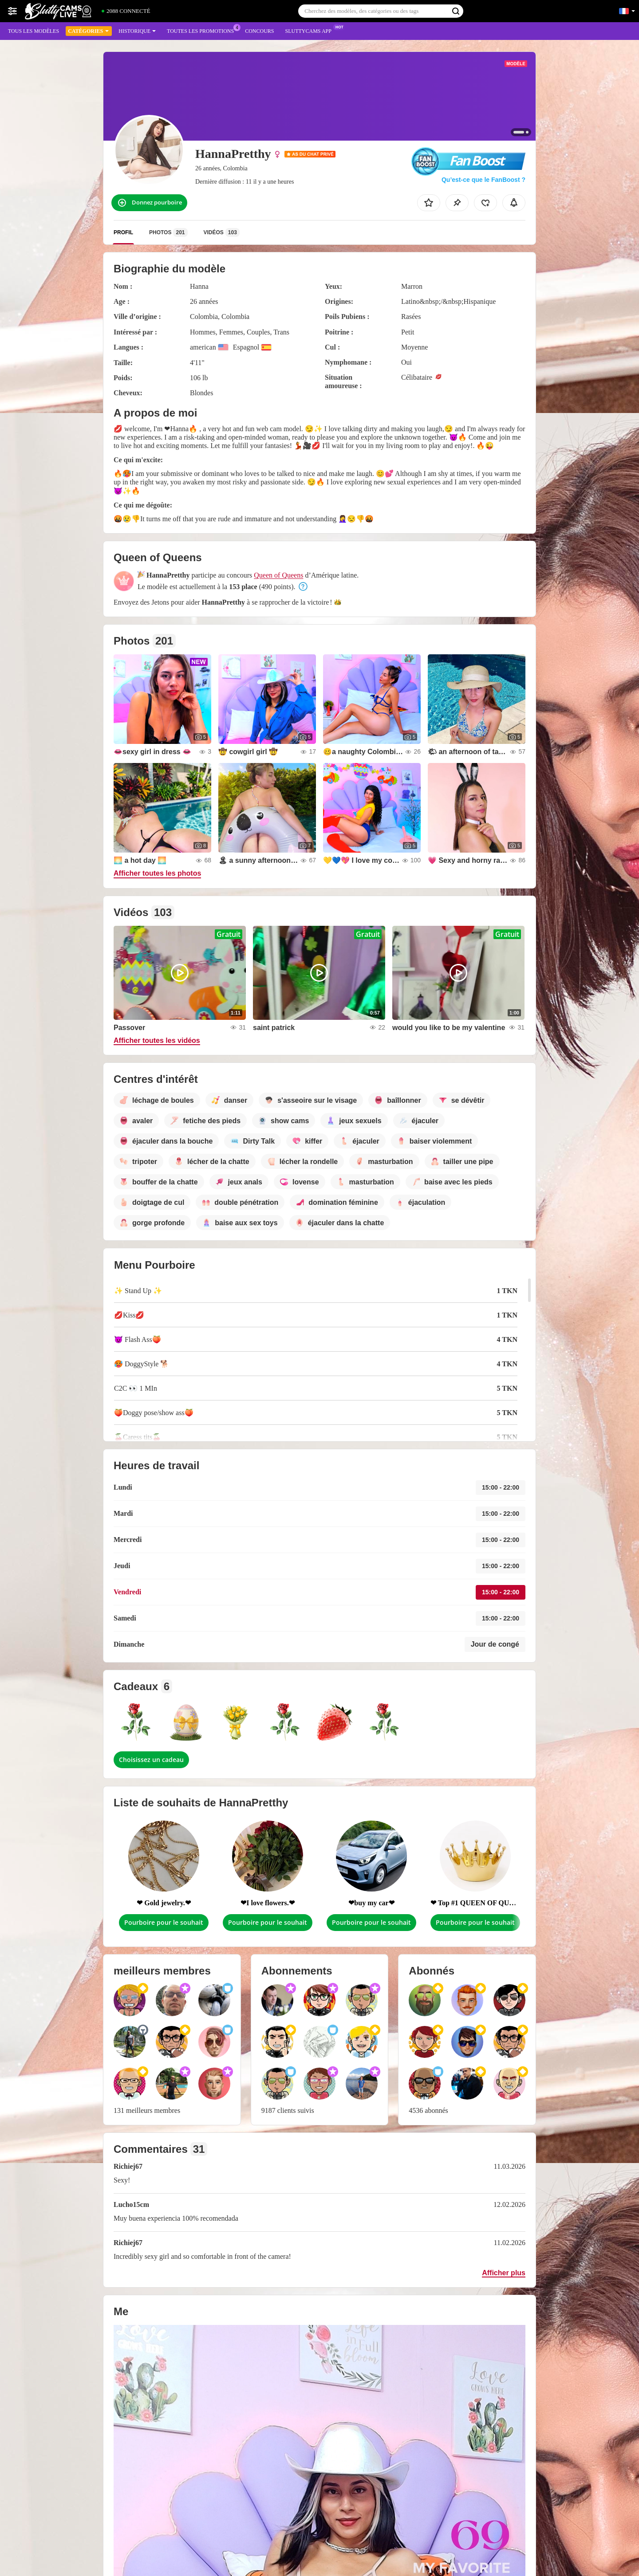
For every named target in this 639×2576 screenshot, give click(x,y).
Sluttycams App (310, 30)
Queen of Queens (278, 575)
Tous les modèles (33, 31)
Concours (259, 31)
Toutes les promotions (202, 30)
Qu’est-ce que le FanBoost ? (483, 179)
